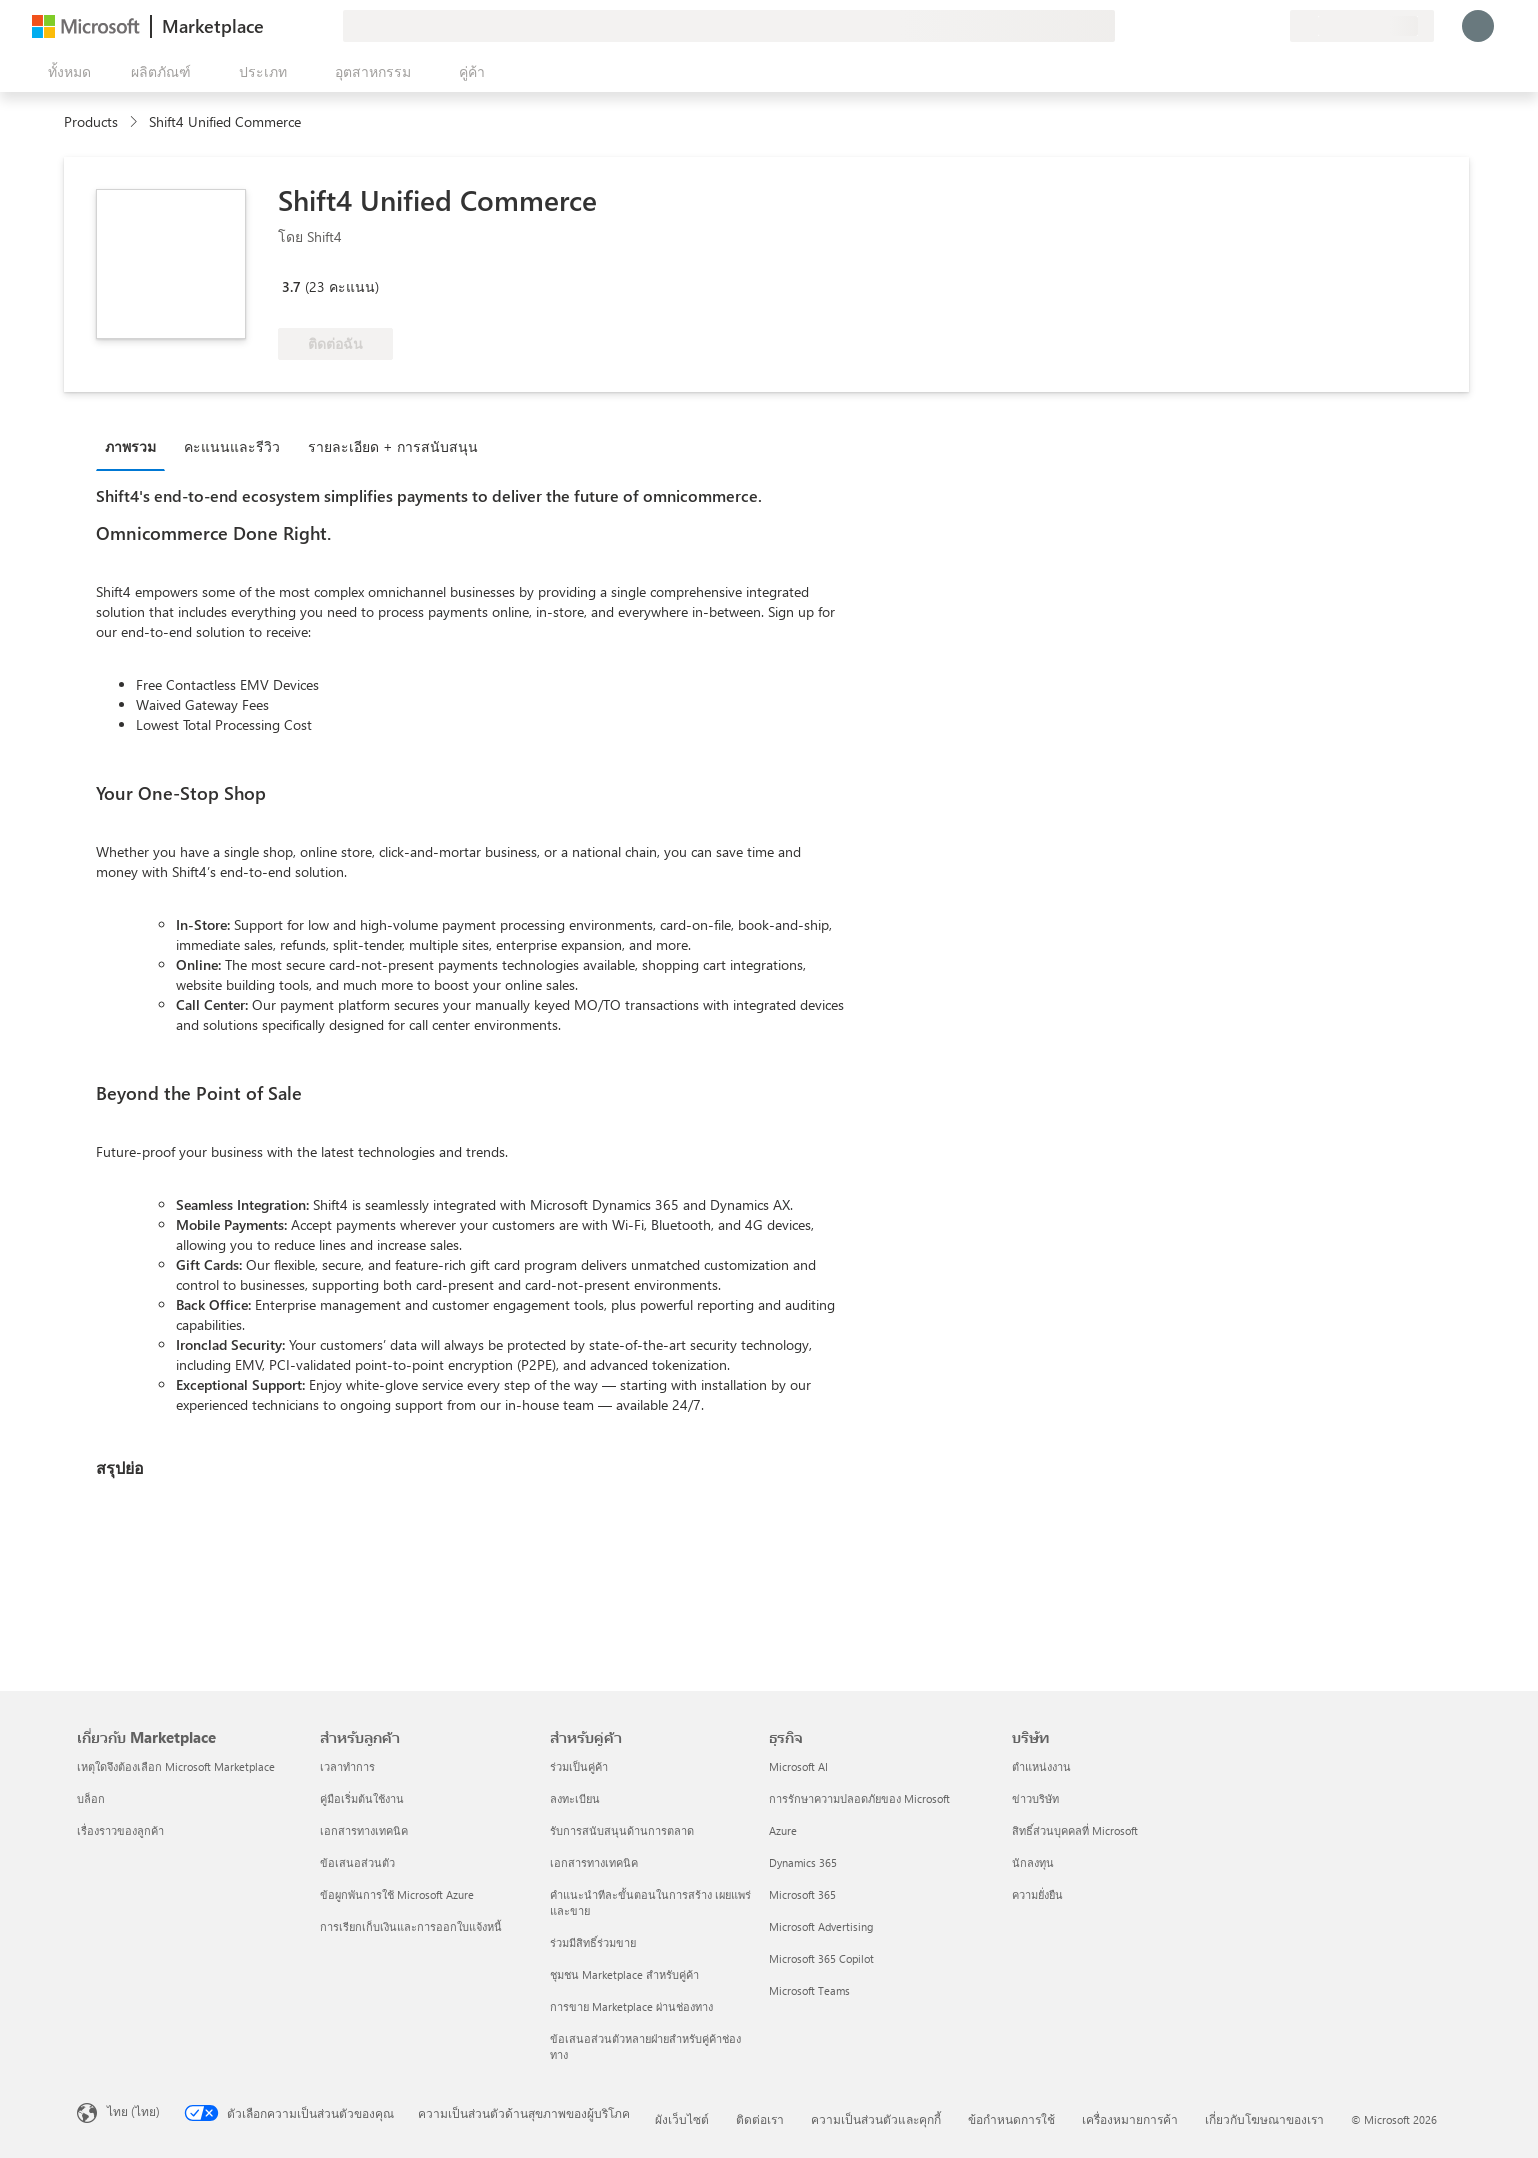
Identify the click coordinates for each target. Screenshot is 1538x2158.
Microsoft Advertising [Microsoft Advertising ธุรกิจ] (821, 1926)
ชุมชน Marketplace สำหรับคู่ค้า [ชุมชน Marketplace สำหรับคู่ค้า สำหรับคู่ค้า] (624, 1974)
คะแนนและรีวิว (232, 446)
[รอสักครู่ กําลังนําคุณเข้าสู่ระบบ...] (1478, 26)
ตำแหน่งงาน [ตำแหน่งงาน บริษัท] (1041, 1766)
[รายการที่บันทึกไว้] (1250, 26)
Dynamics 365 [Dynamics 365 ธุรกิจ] (803, 1862)
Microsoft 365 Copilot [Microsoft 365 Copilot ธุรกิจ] (821, 1958)
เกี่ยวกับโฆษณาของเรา (1264, 2119)
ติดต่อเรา (760, 2119)
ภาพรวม (130, 446)
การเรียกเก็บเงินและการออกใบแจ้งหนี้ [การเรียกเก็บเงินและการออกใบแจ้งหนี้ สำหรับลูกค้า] (411, 1926)
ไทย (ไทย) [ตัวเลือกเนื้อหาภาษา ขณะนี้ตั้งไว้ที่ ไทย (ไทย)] (133, 2111)
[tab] (135, 446)
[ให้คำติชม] (1202, 26)
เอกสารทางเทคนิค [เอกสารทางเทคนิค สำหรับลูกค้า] (364, 1830)
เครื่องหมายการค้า (1130, 2119)
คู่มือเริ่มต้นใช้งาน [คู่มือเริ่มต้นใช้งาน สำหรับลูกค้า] (362, 1798)
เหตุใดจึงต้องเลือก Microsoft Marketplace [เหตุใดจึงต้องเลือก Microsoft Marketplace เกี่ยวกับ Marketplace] (176, 1766)
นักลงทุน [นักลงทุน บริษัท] (1033, 1862)
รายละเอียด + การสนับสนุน (393, 446)
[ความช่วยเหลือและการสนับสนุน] (1226, 26)
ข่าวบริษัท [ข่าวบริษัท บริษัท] (1035, 1798)
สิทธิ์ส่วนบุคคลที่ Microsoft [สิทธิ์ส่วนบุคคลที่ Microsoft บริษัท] (1075, 1830)
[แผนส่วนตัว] (1274, 26)
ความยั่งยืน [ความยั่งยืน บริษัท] (1037, 1894)
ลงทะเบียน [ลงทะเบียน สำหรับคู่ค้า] (575, 1798)
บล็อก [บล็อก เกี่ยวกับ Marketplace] (91, 1798)
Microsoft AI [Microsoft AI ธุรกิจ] (798, 1766)
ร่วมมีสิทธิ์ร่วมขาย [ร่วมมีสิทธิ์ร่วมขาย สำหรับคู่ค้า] (593, 1942)
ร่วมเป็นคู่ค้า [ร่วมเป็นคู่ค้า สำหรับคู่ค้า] (579, 1766)
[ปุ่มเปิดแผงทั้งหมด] (65, 72)
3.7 (291, 286)
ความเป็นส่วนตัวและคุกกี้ (876, 2119)
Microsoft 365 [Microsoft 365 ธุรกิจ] (802, 1894)
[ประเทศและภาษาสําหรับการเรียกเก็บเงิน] (1362, 26)
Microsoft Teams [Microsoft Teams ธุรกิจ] (809, 1990)
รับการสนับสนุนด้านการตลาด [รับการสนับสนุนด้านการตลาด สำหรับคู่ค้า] (622, 1830)
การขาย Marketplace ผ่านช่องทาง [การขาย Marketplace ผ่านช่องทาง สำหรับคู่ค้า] (631, 2006)
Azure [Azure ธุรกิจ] (783, 1830)
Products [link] (91, 121)
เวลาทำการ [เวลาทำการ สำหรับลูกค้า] (347, 1766)
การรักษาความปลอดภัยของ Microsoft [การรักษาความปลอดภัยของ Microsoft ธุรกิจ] (859, 1798)
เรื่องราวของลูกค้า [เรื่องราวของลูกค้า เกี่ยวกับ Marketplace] (120, 1830)
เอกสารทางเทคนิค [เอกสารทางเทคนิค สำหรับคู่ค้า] (594, 1862)
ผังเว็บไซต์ (682, 2119)
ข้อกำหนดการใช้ (1011, 2119)
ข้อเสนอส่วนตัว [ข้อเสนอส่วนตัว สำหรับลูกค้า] (357, 1862)
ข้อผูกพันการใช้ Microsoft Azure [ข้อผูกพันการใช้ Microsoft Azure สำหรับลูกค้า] (397, 1894)
